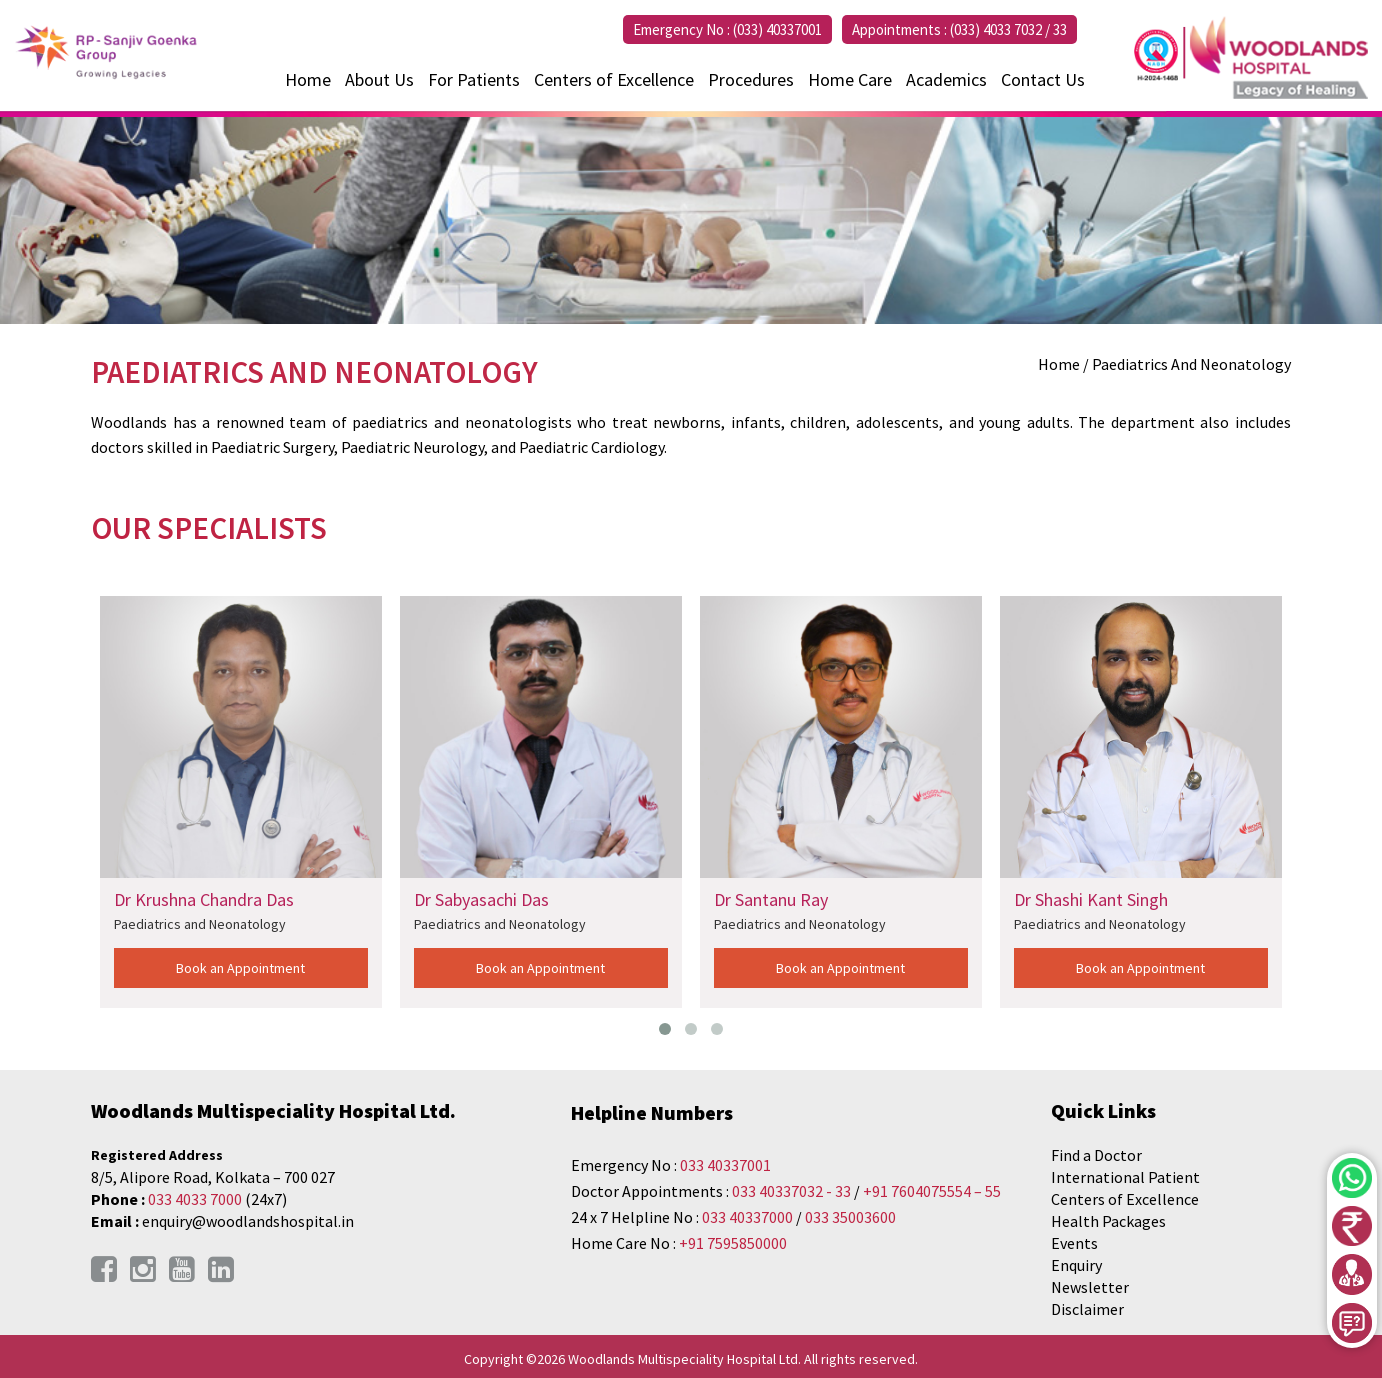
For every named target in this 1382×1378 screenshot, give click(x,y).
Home (308, 79)
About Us (379, 79)
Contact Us (1043, 79)
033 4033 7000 (195, 1199)
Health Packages (1108, 1221)
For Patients (474, 79)
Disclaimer (1087, 1309)
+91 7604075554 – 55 (932, 1191)
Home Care (850, 79)
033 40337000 (749, 1217)
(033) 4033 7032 (996, 29)
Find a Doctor (1096, 1155)
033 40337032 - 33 (791, 1191)
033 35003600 (850, 1217)
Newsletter (1090, 1287)
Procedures (751, 79)
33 (1060, 29)
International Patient (1125, 1177)
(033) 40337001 (777, 29)
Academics (946, 79)
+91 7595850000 (733, 1243)
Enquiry (1076, 1265)
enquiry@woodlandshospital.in (248, 1221)
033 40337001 (725, 1165)
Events (1074, 1243)
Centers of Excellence (614, 79)
